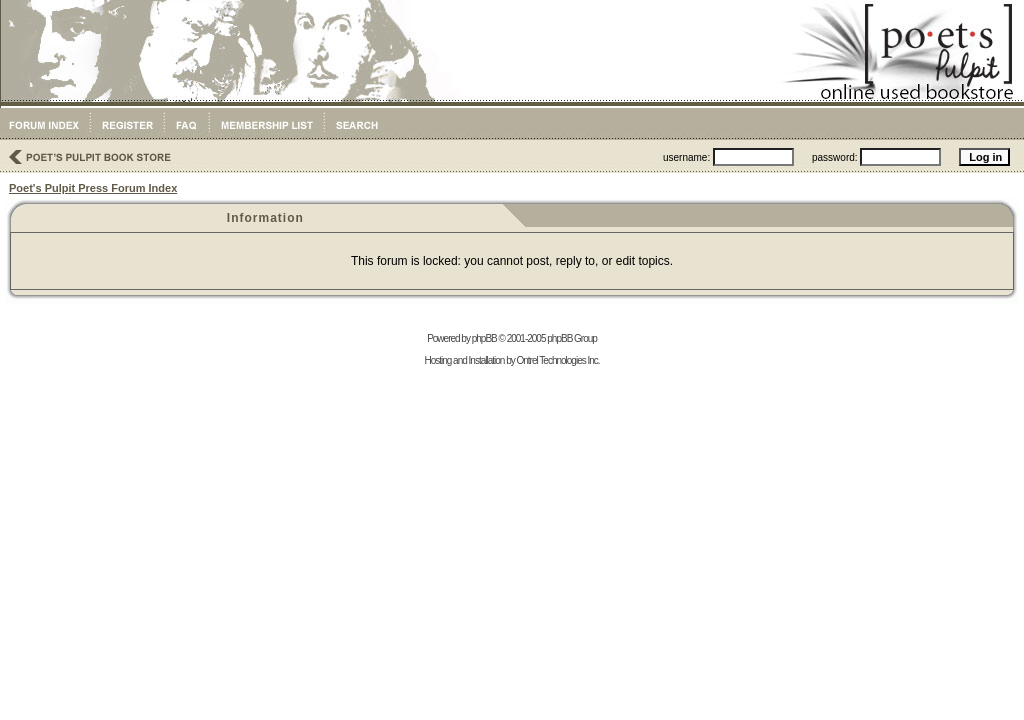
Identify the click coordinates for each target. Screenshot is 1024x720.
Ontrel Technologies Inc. (557, 360)
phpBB (484, 338)
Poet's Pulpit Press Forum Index (93, 188)
